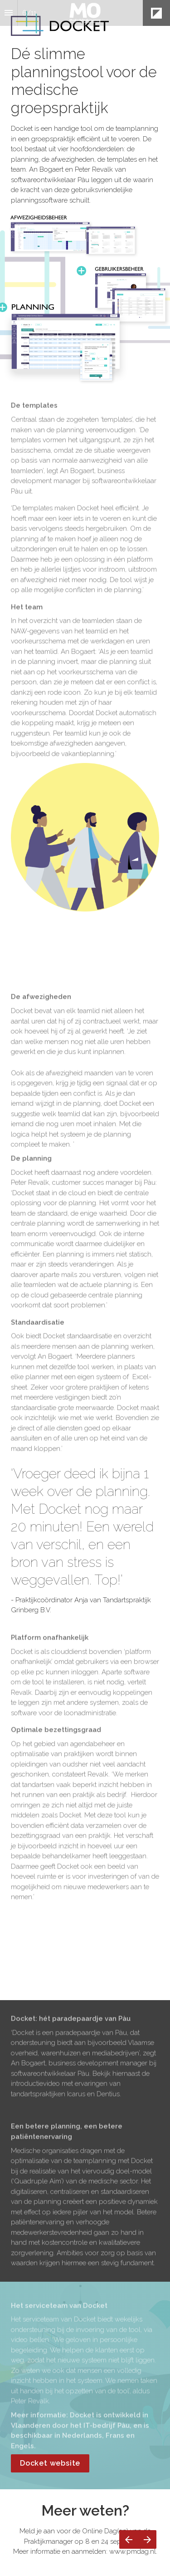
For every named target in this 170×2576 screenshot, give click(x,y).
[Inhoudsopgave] (8, 13)
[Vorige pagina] (128, 2539)
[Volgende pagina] (147, 2539)
